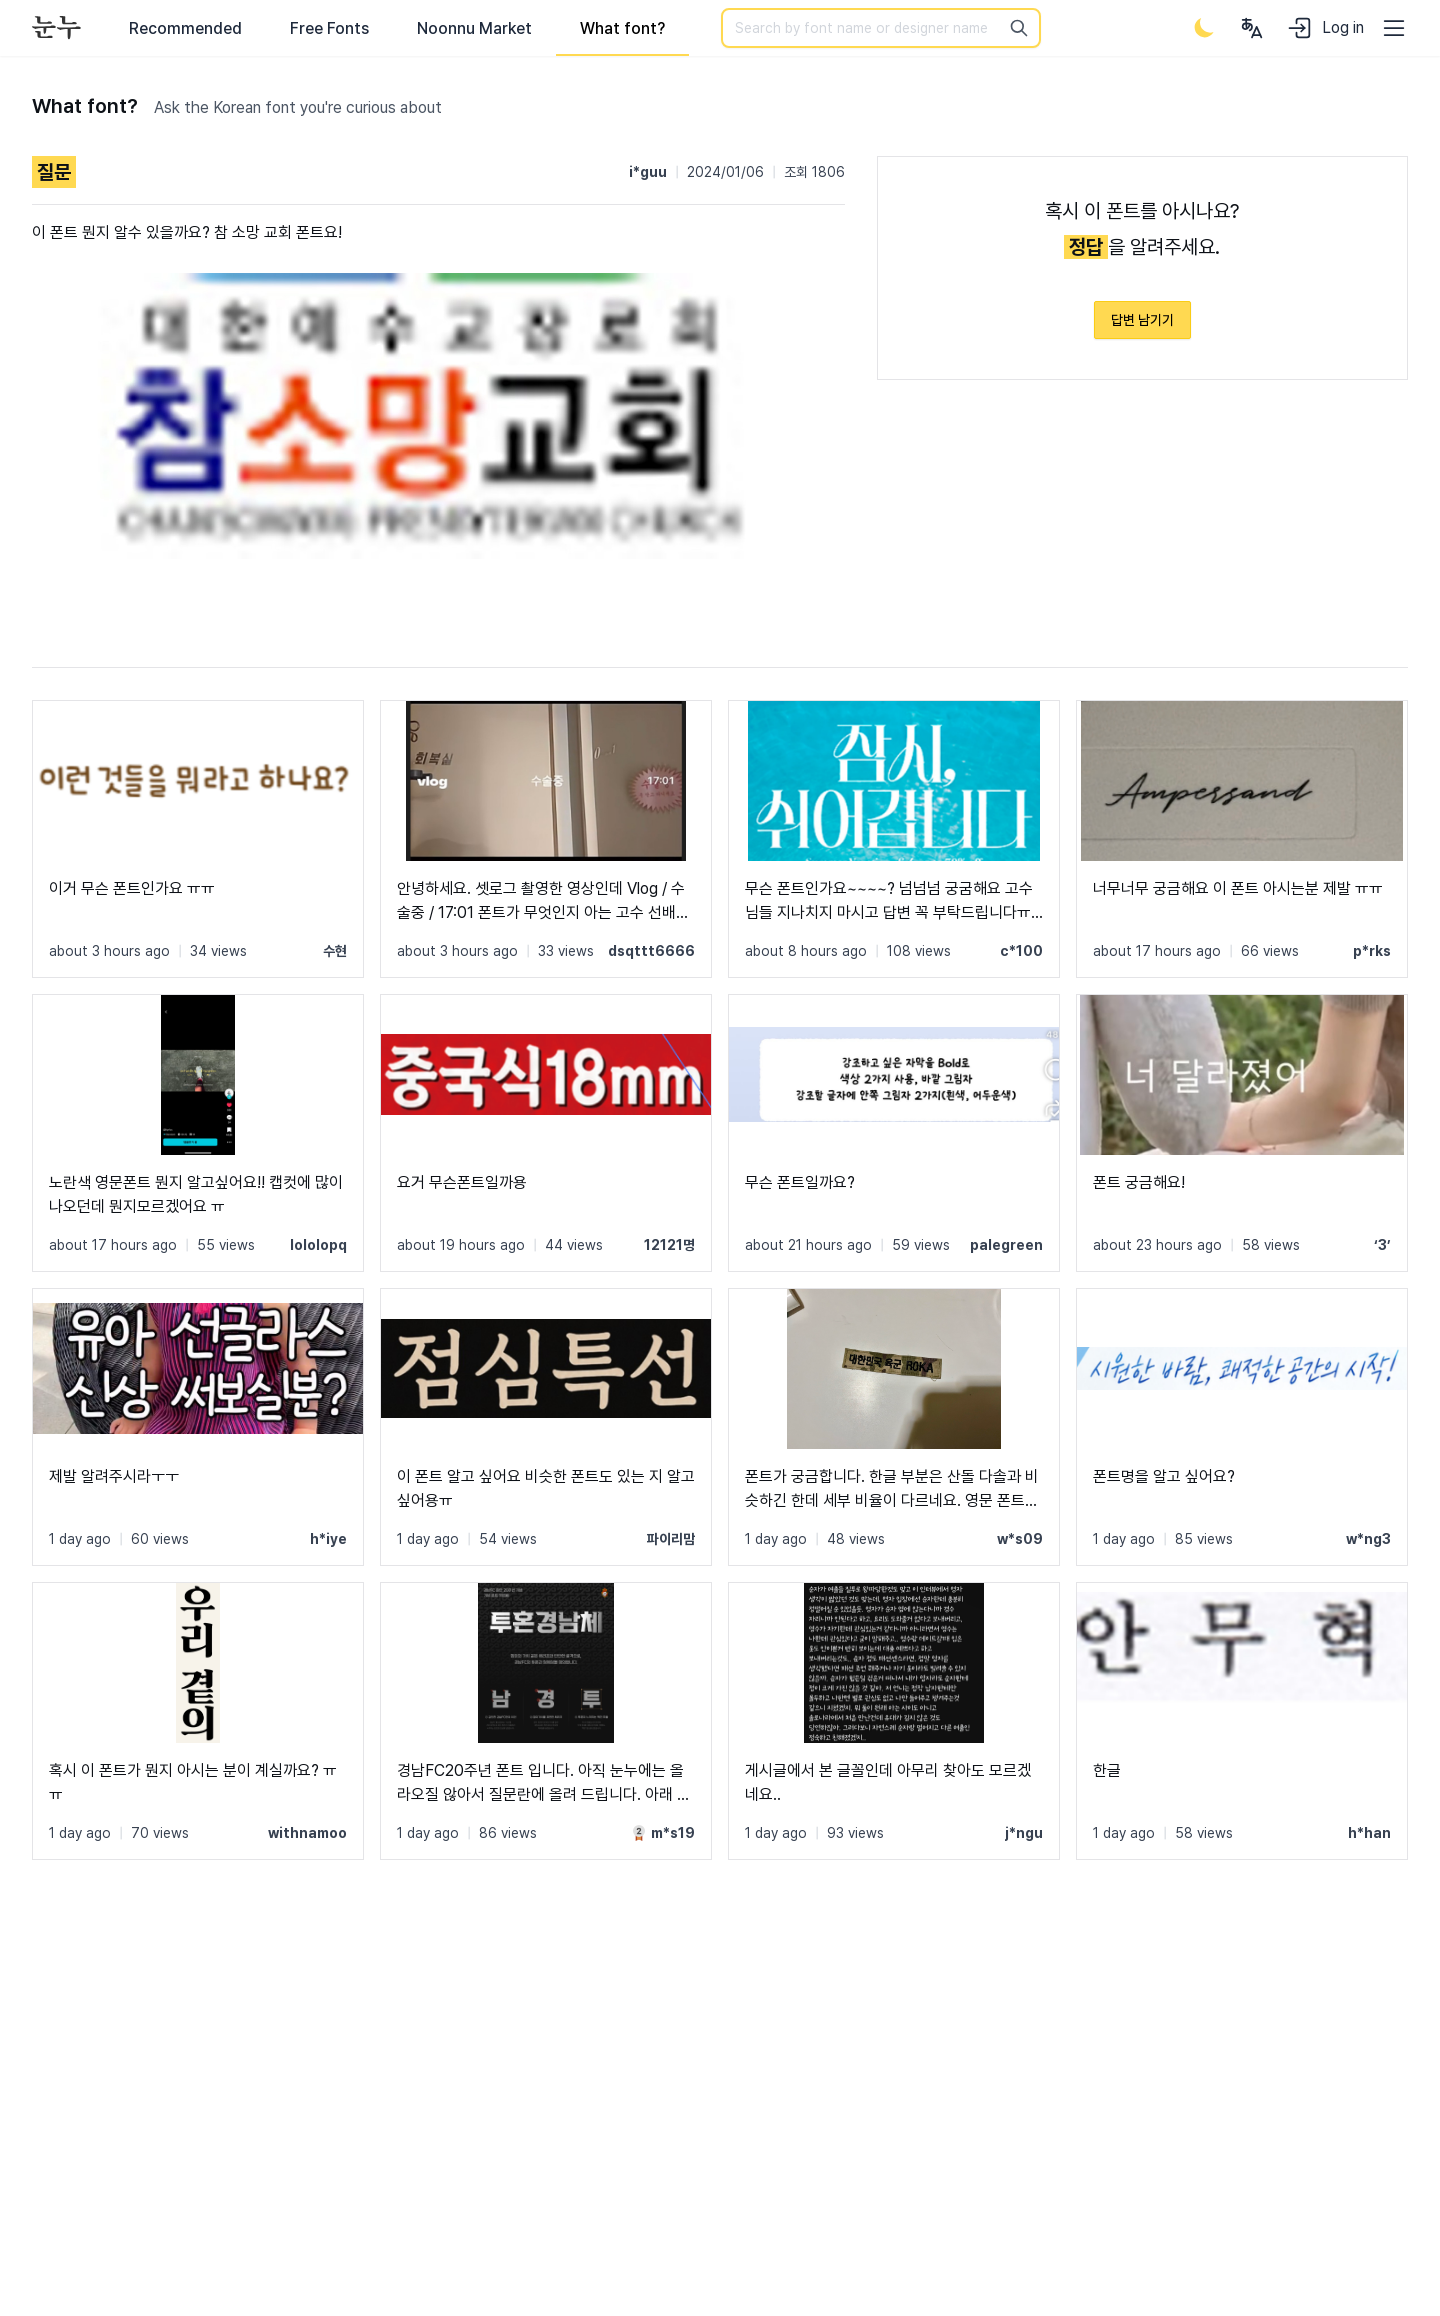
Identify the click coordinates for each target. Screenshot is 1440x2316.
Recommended (185, 28)
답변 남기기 (1142, 320)
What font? (622, 28)
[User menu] (1252, 28)
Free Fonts (329, 28)
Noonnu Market (474, 28)
